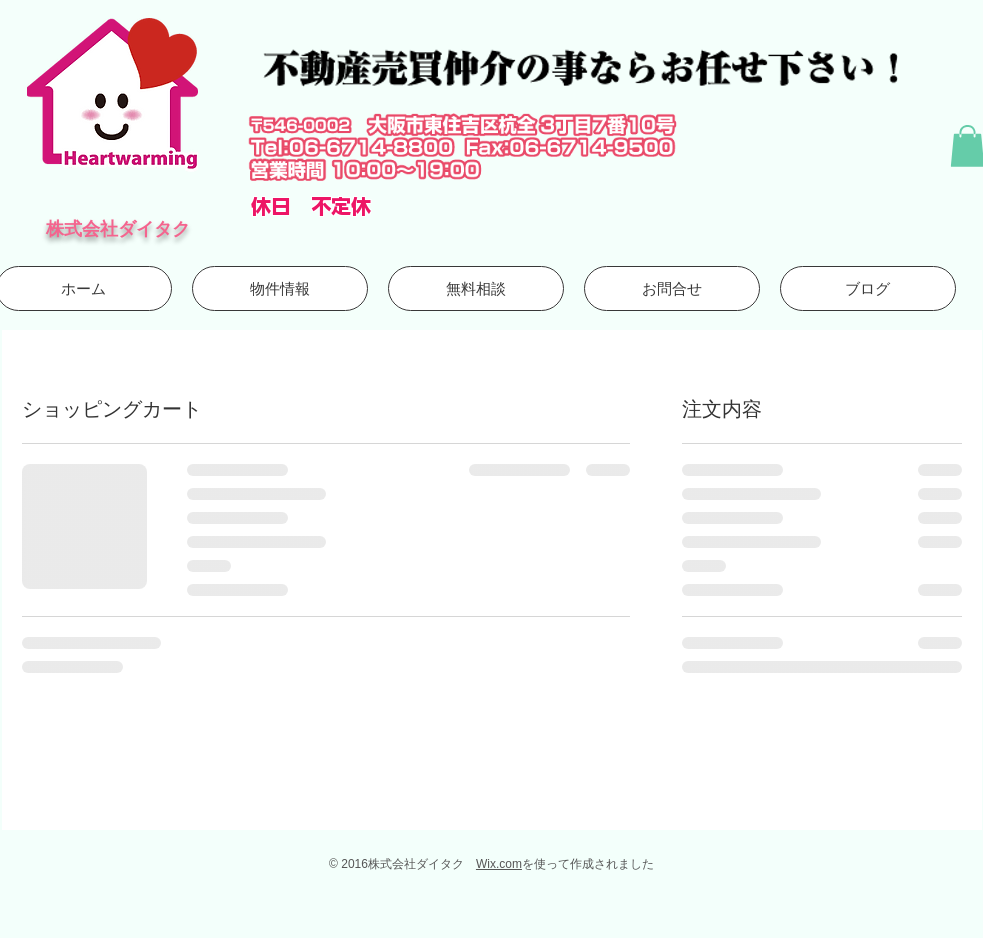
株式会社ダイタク (118, 228)
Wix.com (499, 864)
